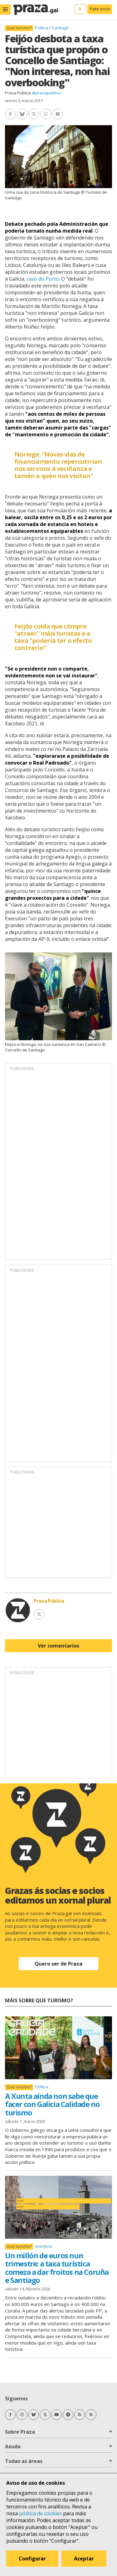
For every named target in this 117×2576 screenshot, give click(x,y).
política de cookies (40, 2513)
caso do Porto (43, 278)
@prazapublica (46, 93)
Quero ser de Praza (58, 1963)
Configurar (32, 2558)
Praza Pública (18, 93)
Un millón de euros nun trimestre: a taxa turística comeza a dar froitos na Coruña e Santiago (57, 2267)
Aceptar (84, 2558)
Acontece (43, 2246)
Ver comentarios (58, 1645)
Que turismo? (19, 28)
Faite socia (100, 9)
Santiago (60, 28)
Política (42, 28)
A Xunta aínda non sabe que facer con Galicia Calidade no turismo (52, 2104)
